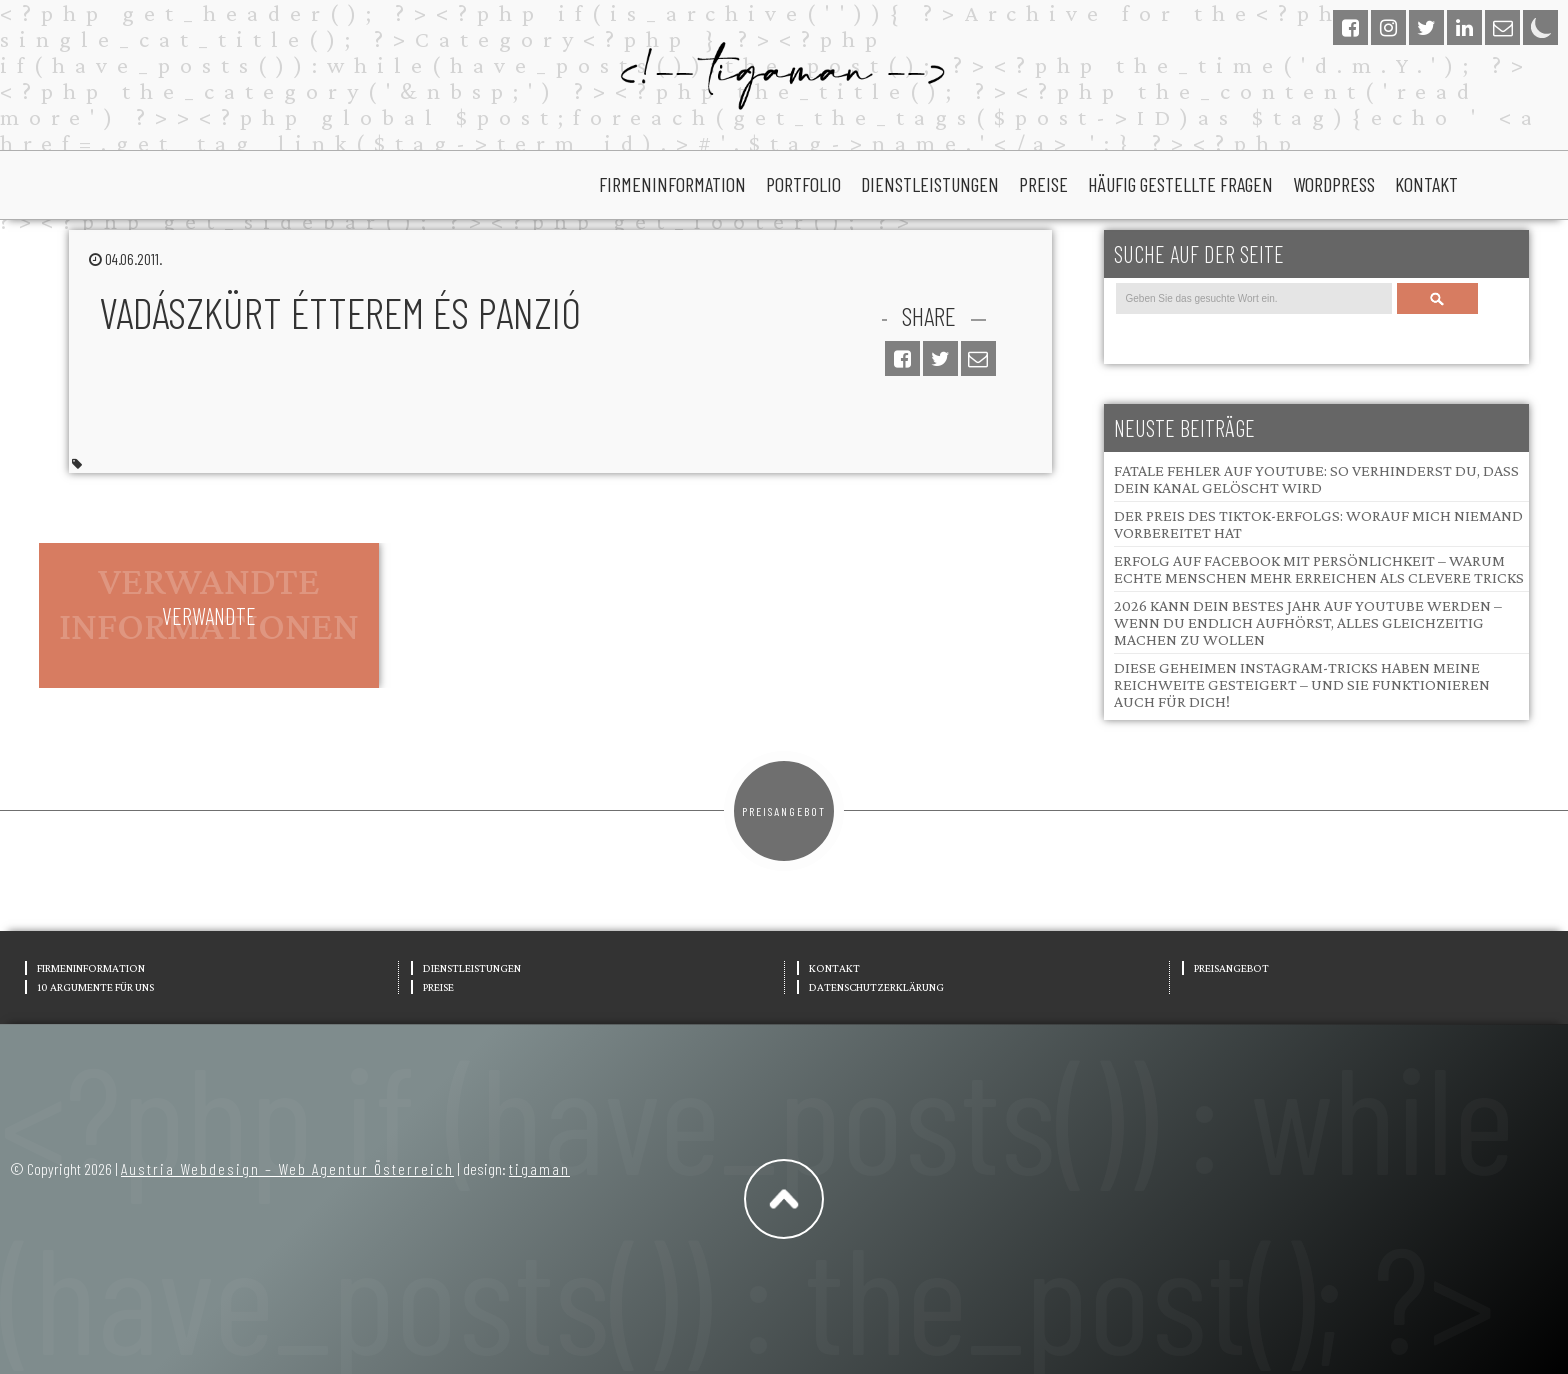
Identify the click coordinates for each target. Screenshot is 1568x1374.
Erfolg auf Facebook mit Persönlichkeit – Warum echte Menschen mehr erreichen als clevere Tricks (1319, 569)
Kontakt (1426, 184)
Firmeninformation (672, 184)
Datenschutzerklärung (876, 987)
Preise (1043, 184)
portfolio (803, 184)
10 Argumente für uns (95, 987)
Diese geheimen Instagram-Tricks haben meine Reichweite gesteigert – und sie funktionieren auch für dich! (1302, 684)
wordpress (1334, 184)
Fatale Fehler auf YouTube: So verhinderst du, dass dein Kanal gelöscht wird (1316, 479)
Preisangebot (784, 811)
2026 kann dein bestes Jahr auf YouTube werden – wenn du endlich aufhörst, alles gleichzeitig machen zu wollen (1308, 622)
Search (1437, 298)
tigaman (539, 1168)
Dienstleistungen (930, 184)
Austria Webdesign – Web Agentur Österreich (287, 1168)
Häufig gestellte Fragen (1180, 184)
